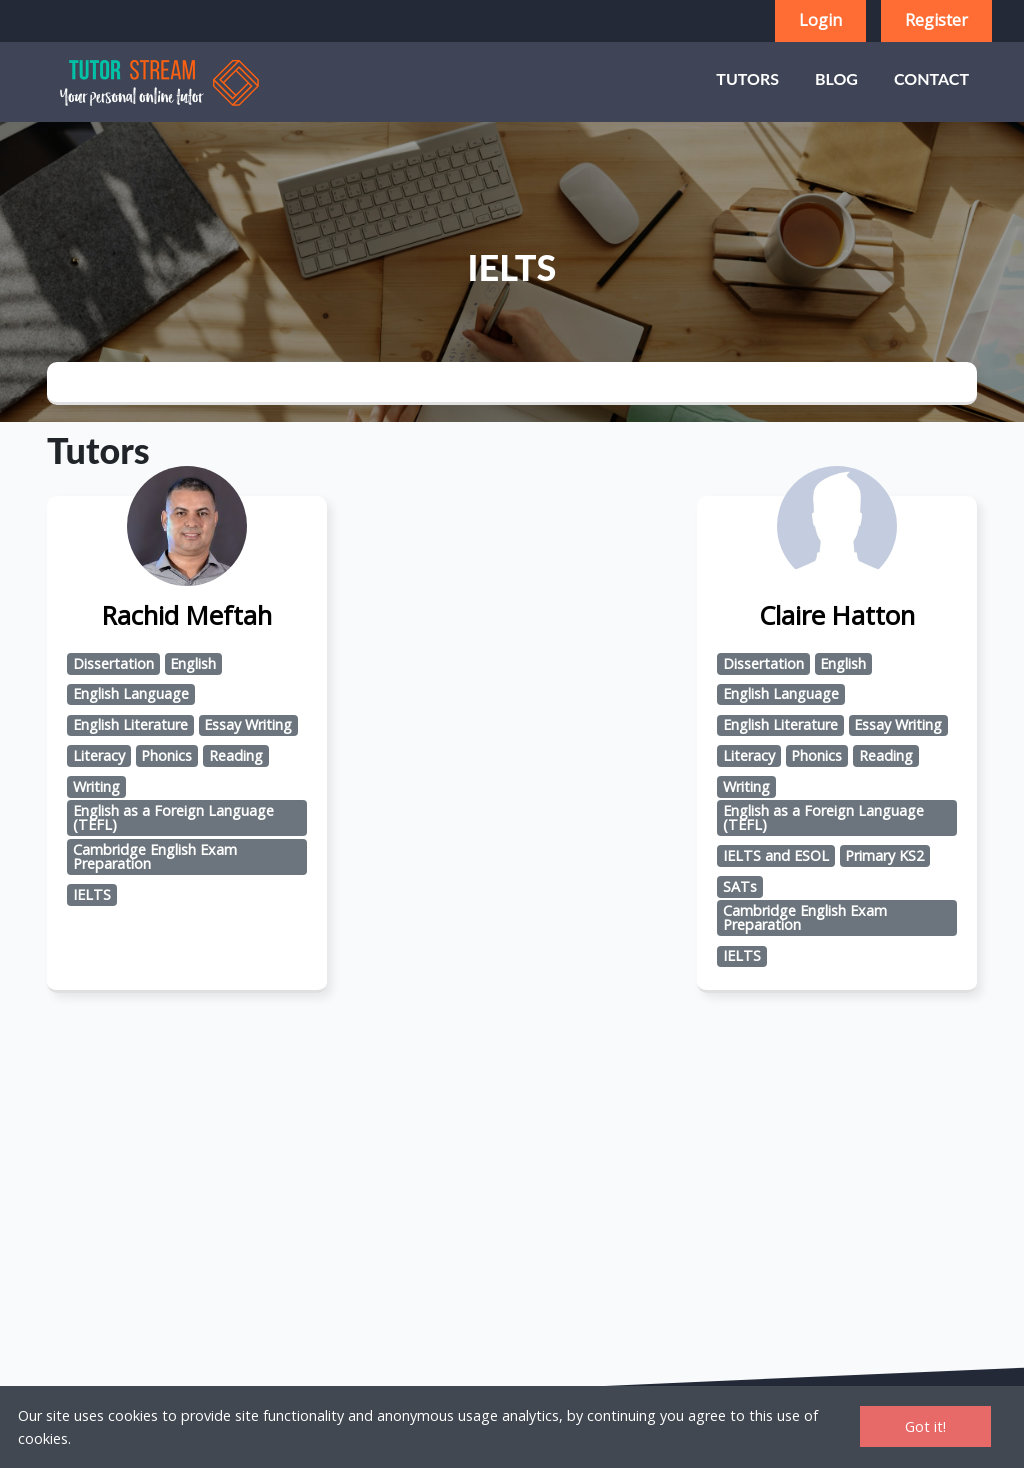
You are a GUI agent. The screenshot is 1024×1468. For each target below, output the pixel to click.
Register (936, 20)
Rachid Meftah (187, 615)
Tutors (747, 78)
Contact (931, 78)
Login (820, 20)
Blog (836, 78)
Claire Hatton (837, 615)
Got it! (925, 1426)
